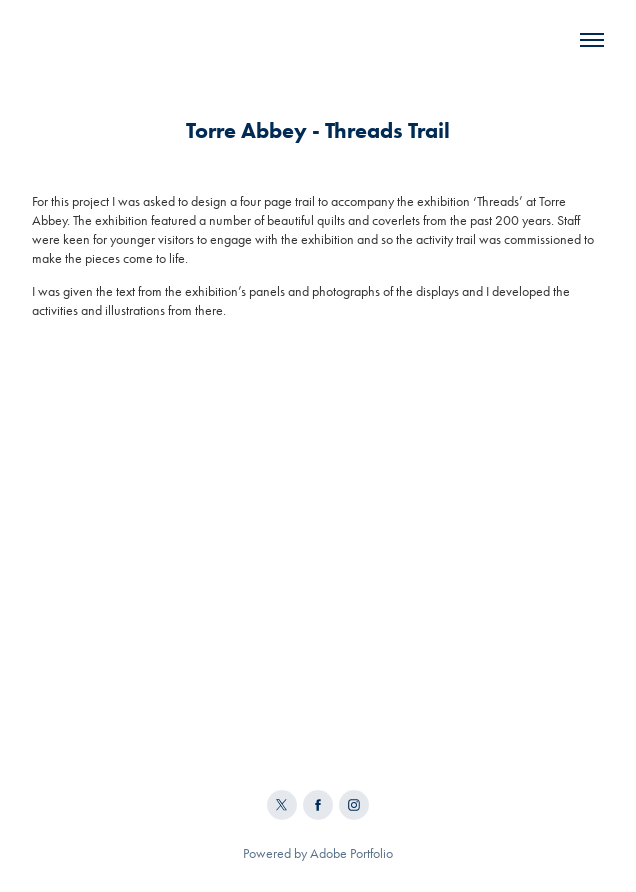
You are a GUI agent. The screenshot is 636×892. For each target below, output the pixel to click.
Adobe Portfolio (351, 853)
